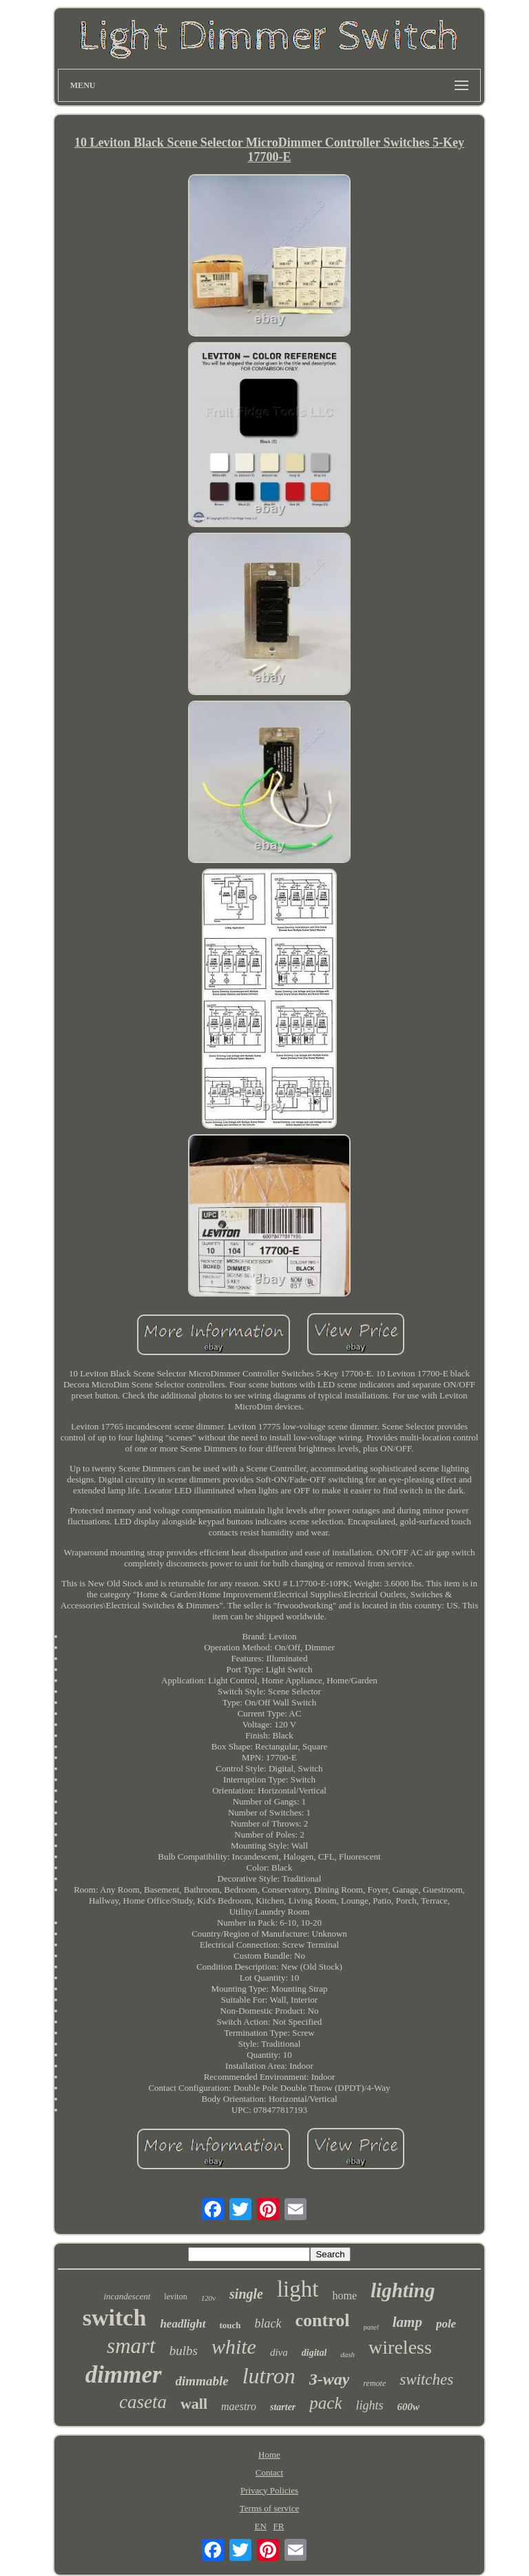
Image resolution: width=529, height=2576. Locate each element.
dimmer (123, 2374)
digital (314, 2353)
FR (278, 2526)
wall (193, 2403)
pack (325, 2403)
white (233, 2346)
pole (446, 2323)
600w (408, 2406)
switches (426, 2379)
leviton (175, 2296)
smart (131, 2346)
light (298, 2289)
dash (347, 2354)
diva (279, 2352)
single (246, 2293)
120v (208, 2298)
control (322, 2320)
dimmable (202, 2381)
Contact (269, 2472)
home (344, 2295)
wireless (400, 2347)
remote (374, 2383)
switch (115, 2317)
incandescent (126, 2296)
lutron (268, 2375)
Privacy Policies (269, 2490)
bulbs (183, 2350)
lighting (403, 2290)
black (268, 2323)
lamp (407, 2322)
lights (370, 2405)
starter (282, 2407)
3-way (329, 2379)
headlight (182, 2323)
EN (260, 2526)
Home (269, 2454)
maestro (238, 2406)
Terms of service (269, 2508)
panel (371, 2327)
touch (230, 2325)
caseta (143, 2402)
